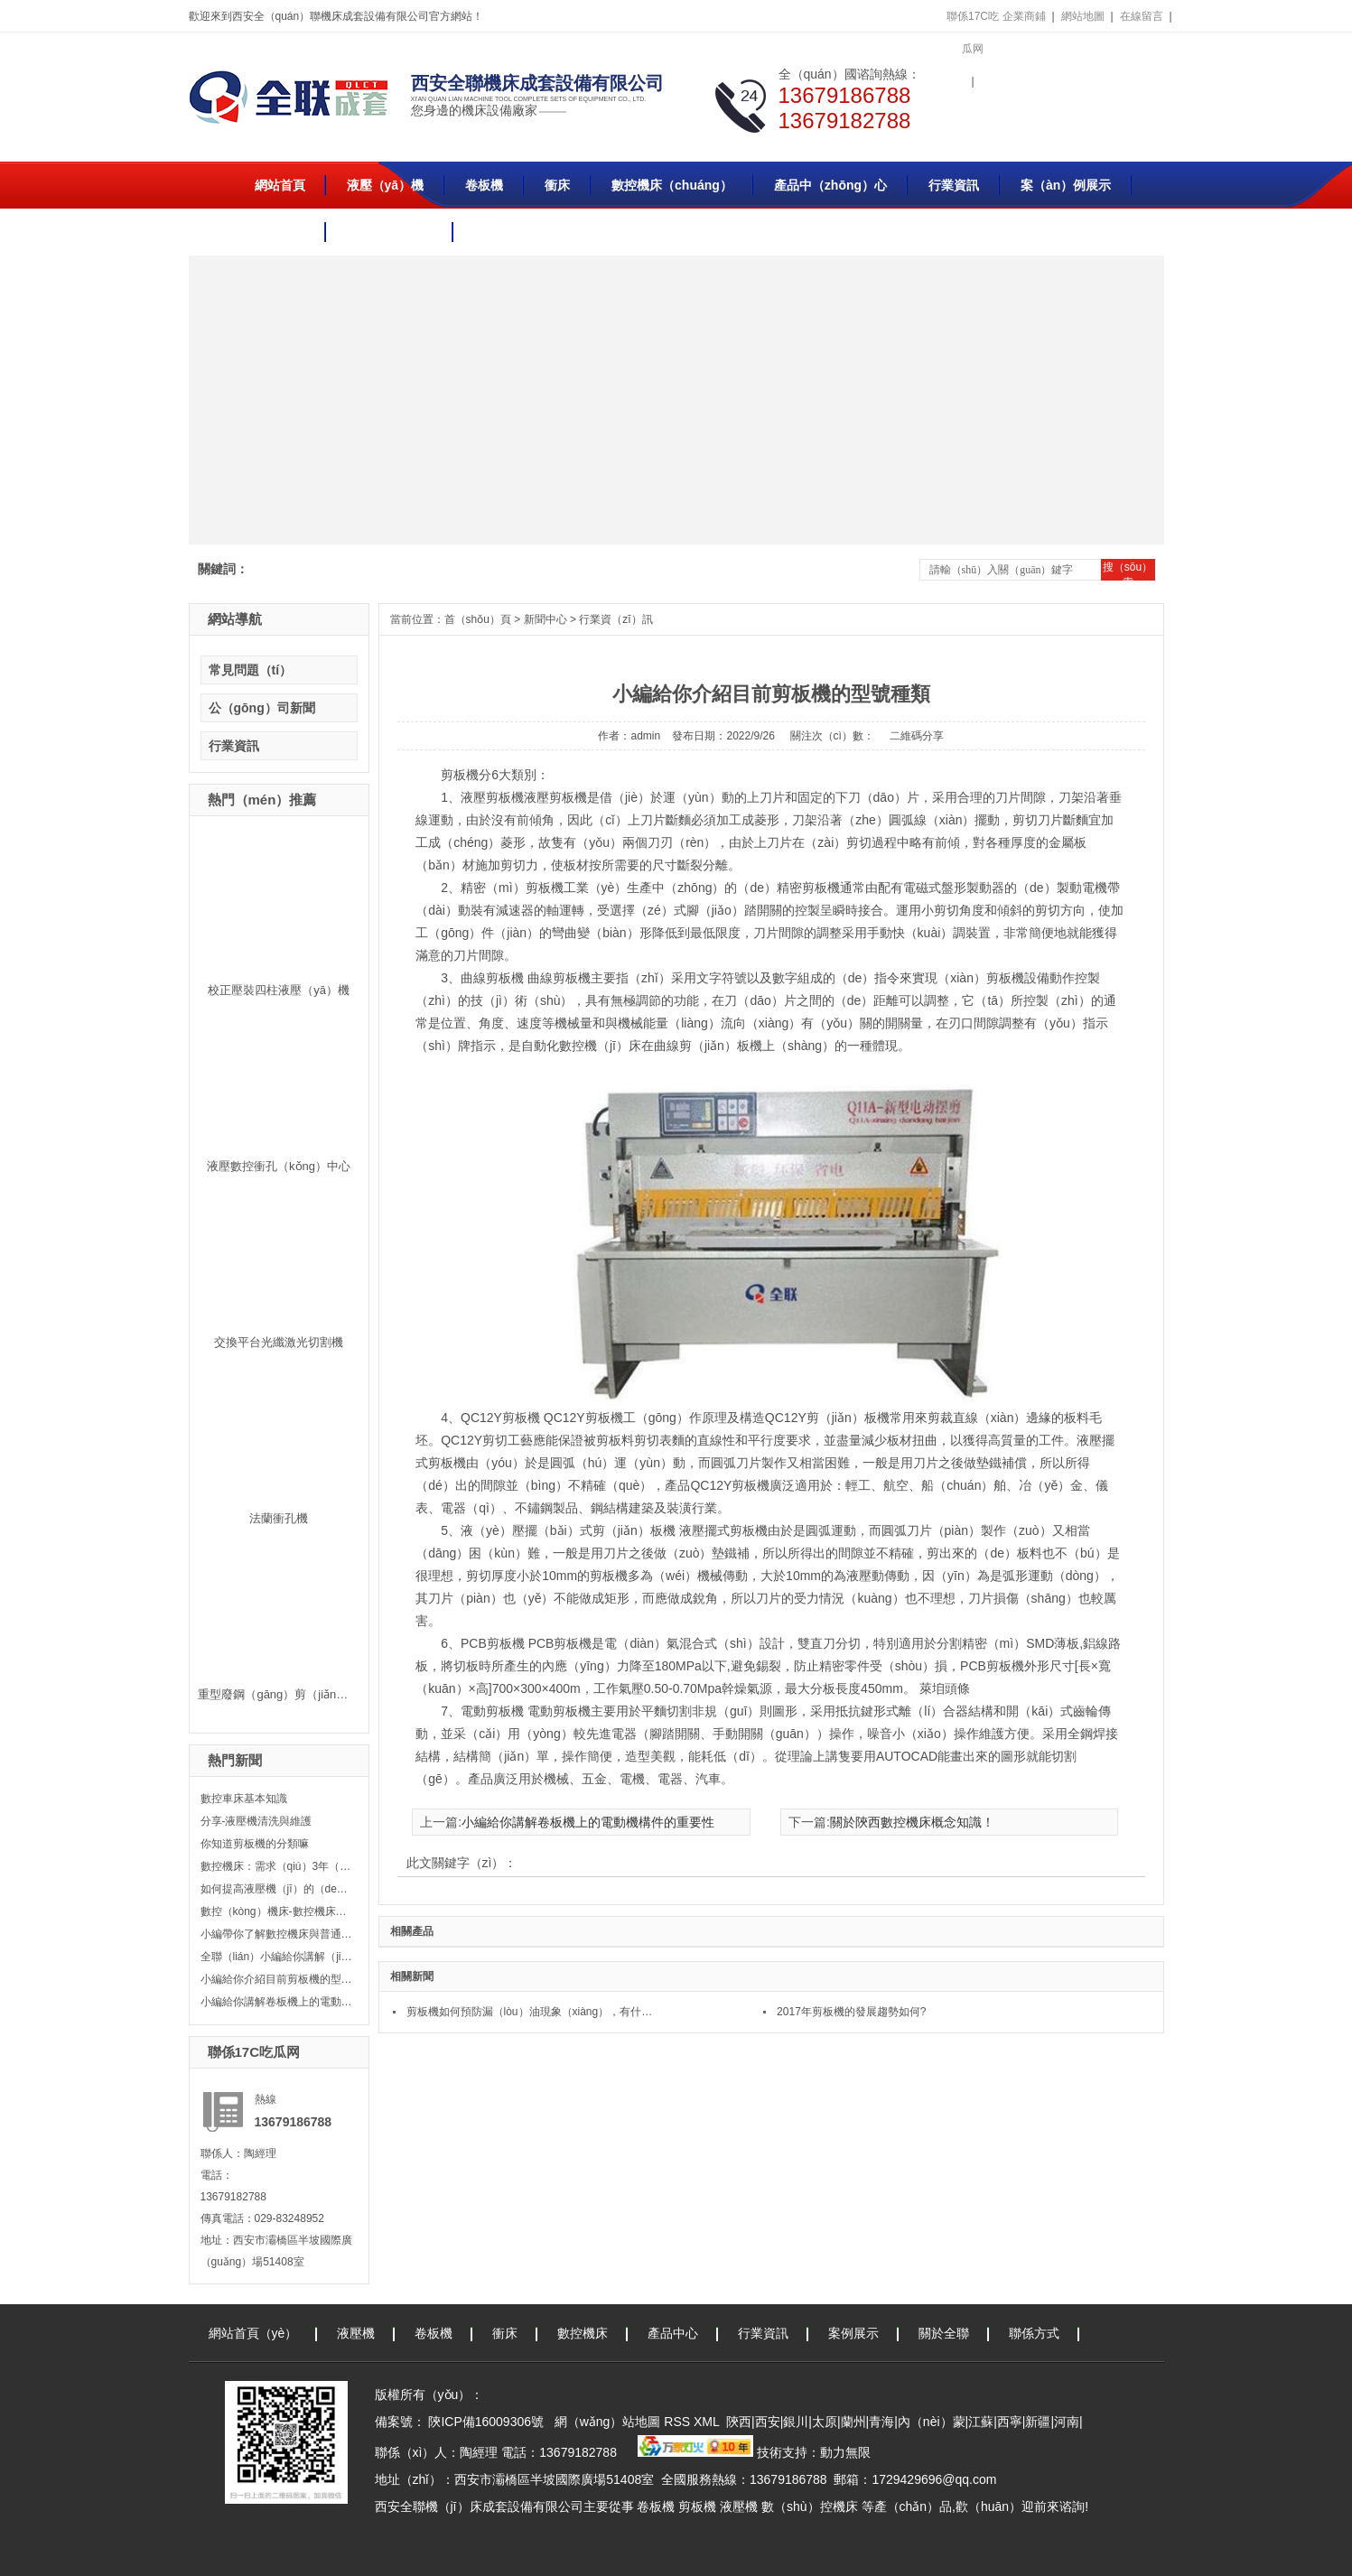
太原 (824, 2421)
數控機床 (582, 2333)
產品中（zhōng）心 (830, 185)
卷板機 (484, 185)
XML (708, 2421)
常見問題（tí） (251, 670)
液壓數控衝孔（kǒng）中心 (278, 1166)
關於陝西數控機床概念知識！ (912, 1822)
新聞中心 (545, 619)
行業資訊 (953, 185)
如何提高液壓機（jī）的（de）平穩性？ (277, 1889)
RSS (679, 2421)
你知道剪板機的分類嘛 (254, 1843)
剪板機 (697, 2506)
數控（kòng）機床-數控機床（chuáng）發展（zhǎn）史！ (277, 1911)
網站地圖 (1083, 16)
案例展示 (853, 2333)
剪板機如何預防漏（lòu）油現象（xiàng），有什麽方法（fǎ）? (534, 2011)
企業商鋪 (1024, 16)
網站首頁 (280, 185)
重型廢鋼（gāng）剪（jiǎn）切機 (284, 1694)
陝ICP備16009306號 (486, 2421)
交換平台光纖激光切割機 (278, 1342)
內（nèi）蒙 (931, 2421)
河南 (1066, 2421)
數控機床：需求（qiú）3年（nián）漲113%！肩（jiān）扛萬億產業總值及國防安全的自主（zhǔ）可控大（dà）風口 (277, 1866)
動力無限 (845, 2452)
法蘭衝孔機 (278, 1518)
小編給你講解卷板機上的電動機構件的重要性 (277, 2001)
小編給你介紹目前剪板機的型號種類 (277, 1979)
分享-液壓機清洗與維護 (256, 1821)
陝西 (738, 2421)
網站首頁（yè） (253, 2333)
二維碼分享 (917, 736)
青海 (881, 2421)
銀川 (795, 2421)
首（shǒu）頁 (477, 619)
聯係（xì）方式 (390, 232)
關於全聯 (280, 232)
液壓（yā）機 (385, 185)
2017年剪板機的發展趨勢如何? (851, 2011)
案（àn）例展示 (1066, 185)
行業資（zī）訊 (615, 619)
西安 (767, 2421)
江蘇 (980, 2421)
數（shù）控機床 (809, 2506)
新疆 (1037, 2421)
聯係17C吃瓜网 (972, 32)
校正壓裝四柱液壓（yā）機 (279, 990)
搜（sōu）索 (1127, 571)
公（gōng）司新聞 (262, 708)
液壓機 (356, 2333)
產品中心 (673, 2333)
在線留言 (1141, 16)
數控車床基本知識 (243, 1798)
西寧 (1009, 2421)
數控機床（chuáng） (671, 185)
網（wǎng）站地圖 (606, 2421)
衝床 (557, 185)
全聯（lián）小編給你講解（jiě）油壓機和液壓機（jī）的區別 (277, 1956)
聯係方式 (1034, 2333)
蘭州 (853, 2421)
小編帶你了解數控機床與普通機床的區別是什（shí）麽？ (277, 1934)
